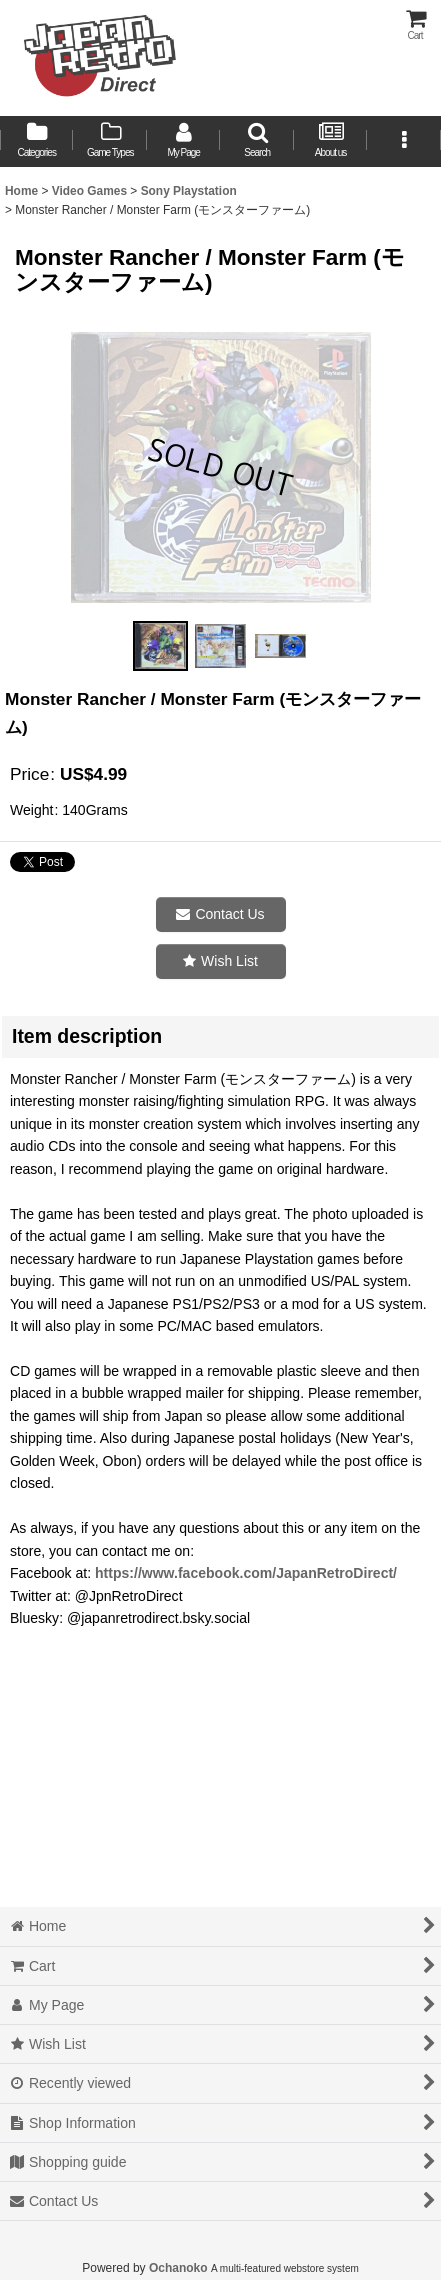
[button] (256, 141)
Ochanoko (178, 2268)
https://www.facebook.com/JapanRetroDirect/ (246, 1573)
